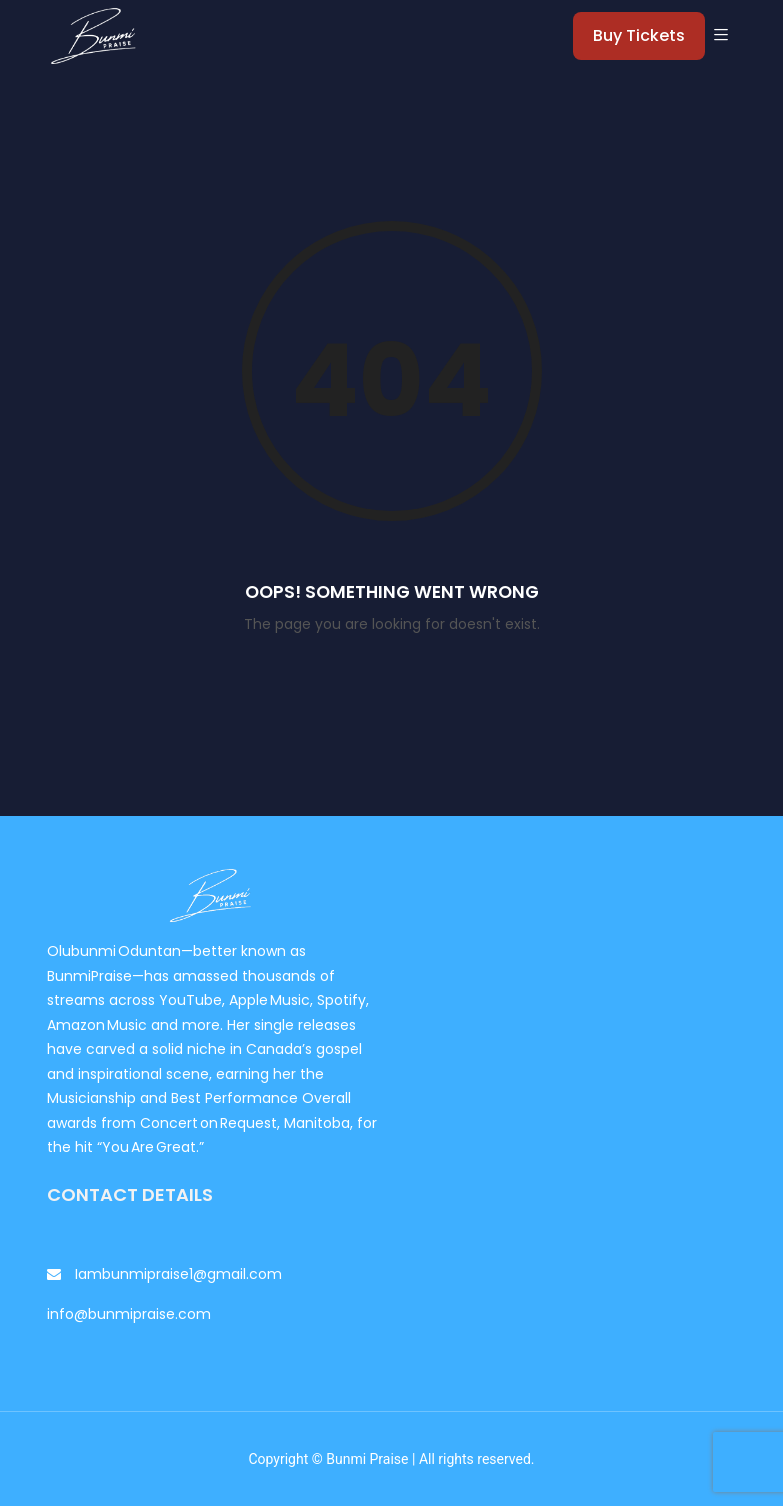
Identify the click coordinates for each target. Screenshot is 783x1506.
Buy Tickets (639, 35)
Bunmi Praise (367, 1459)
